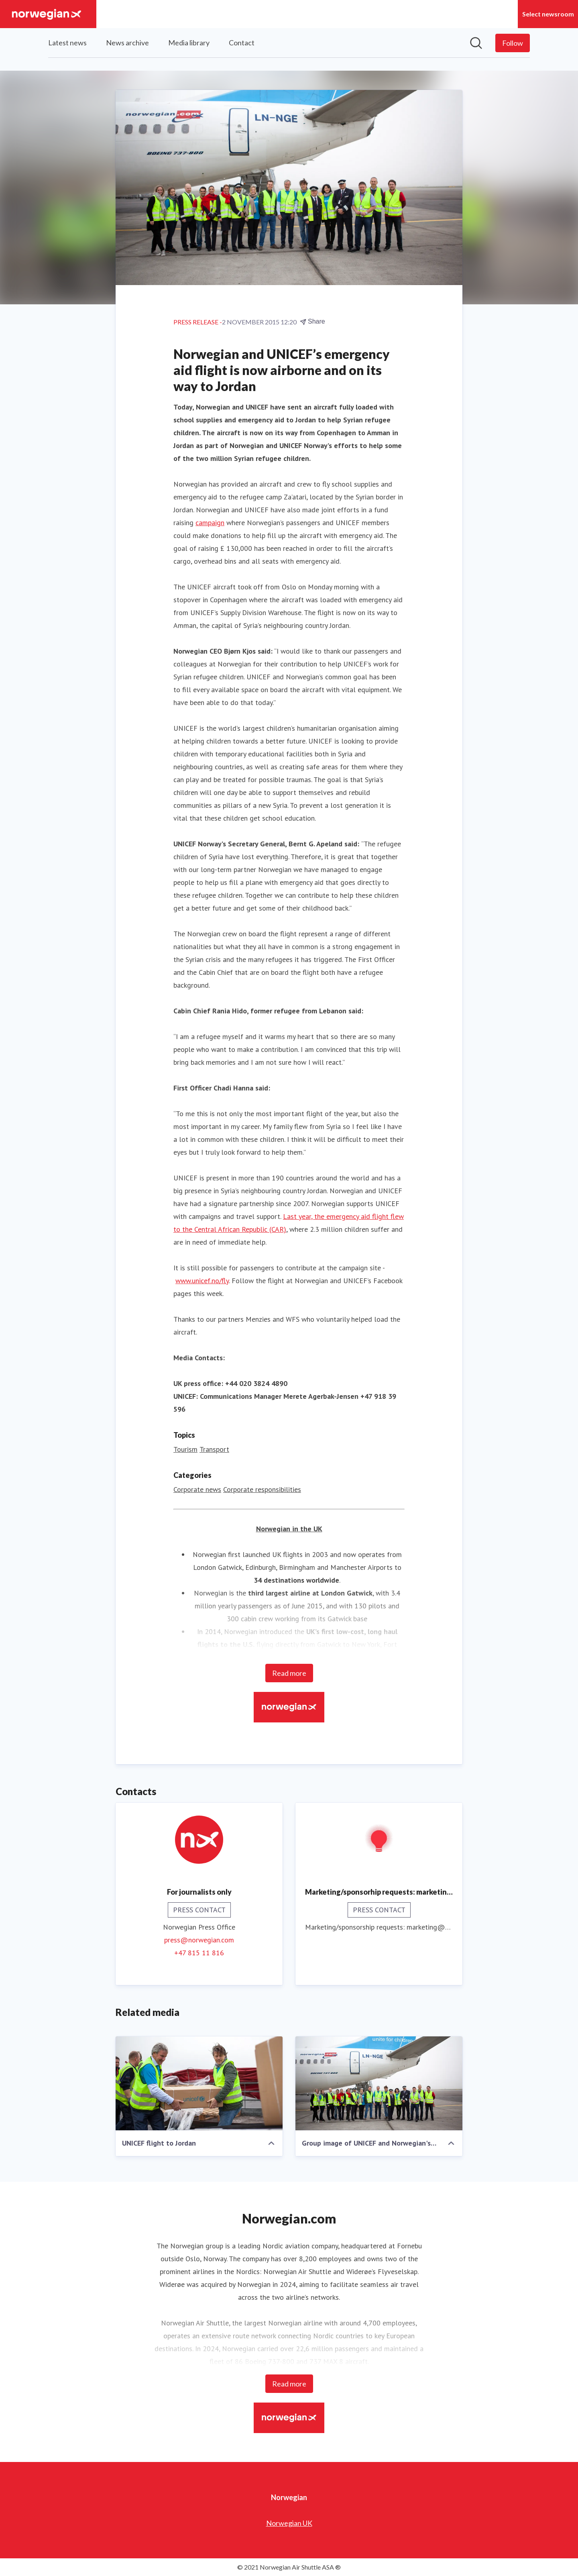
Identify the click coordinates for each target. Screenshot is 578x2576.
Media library (189, 42)
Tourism (185, 1449)
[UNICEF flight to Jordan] (199, 2083)
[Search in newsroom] (476, 43)
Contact (241, 42)
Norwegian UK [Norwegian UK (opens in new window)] (289, 2523)
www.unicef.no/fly (202, 1280)
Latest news (67, 42)
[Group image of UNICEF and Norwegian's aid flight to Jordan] (378, 2083)
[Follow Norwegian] (512, 43)
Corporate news (197, 1489)
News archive (127, 42)
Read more (289, 1673)
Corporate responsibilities (262, 1489)
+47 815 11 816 (199, 1952)
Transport (214, 1449)
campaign (209, 522)
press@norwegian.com (199, 1939)
